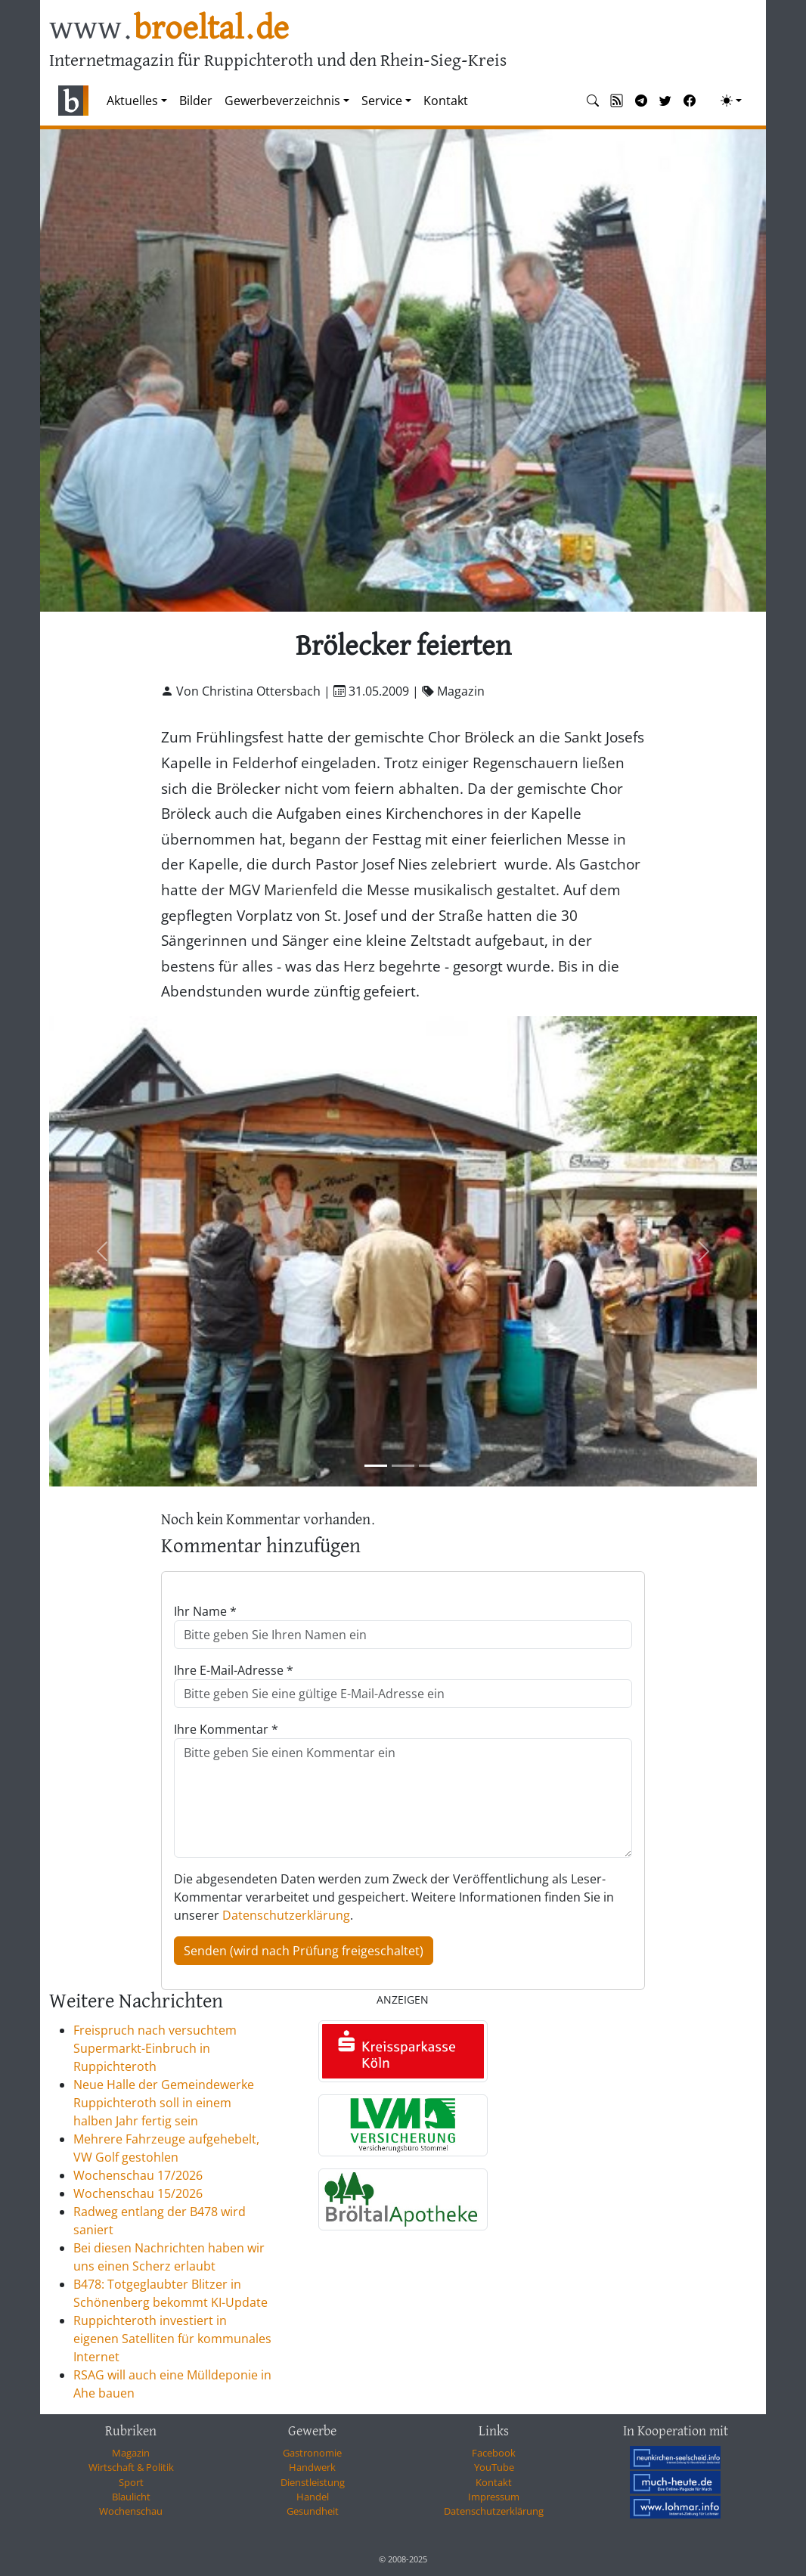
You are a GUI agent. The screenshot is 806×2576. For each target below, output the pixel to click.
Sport (131, 2482)
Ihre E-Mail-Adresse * (233, 1670)
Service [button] (381, 100)
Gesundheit (313, 2511)
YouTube (494, 2467)
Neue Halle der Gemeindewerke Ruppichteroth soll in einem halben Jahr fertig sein (163, 2102)
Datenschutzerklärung (286, 1915)
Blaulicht (131, 2496)
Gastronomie (312, 2453)
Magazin (131, 2453)
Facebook (494, 2453)
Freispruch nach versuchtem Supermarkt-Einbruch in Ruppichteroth (155, 2048)
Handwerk (312, 2467)
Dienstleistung (313, 2482)
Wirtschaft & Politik (131, 2467)
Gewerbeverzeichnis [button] (282, 100)
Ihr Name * (205, 1611)
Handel (312, 2496)
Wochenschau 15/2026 (138, 2193)
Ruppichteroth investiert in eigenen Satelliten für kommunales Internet (172, 2338)
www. (169, 29)
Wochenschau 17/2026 (138, 2175)
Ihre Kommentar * (226, 1729)
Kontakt (445, 100)
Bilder (195, 100)
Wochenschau (131, 2511)
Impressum (493, 2496)
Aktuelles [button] (132, 100)
